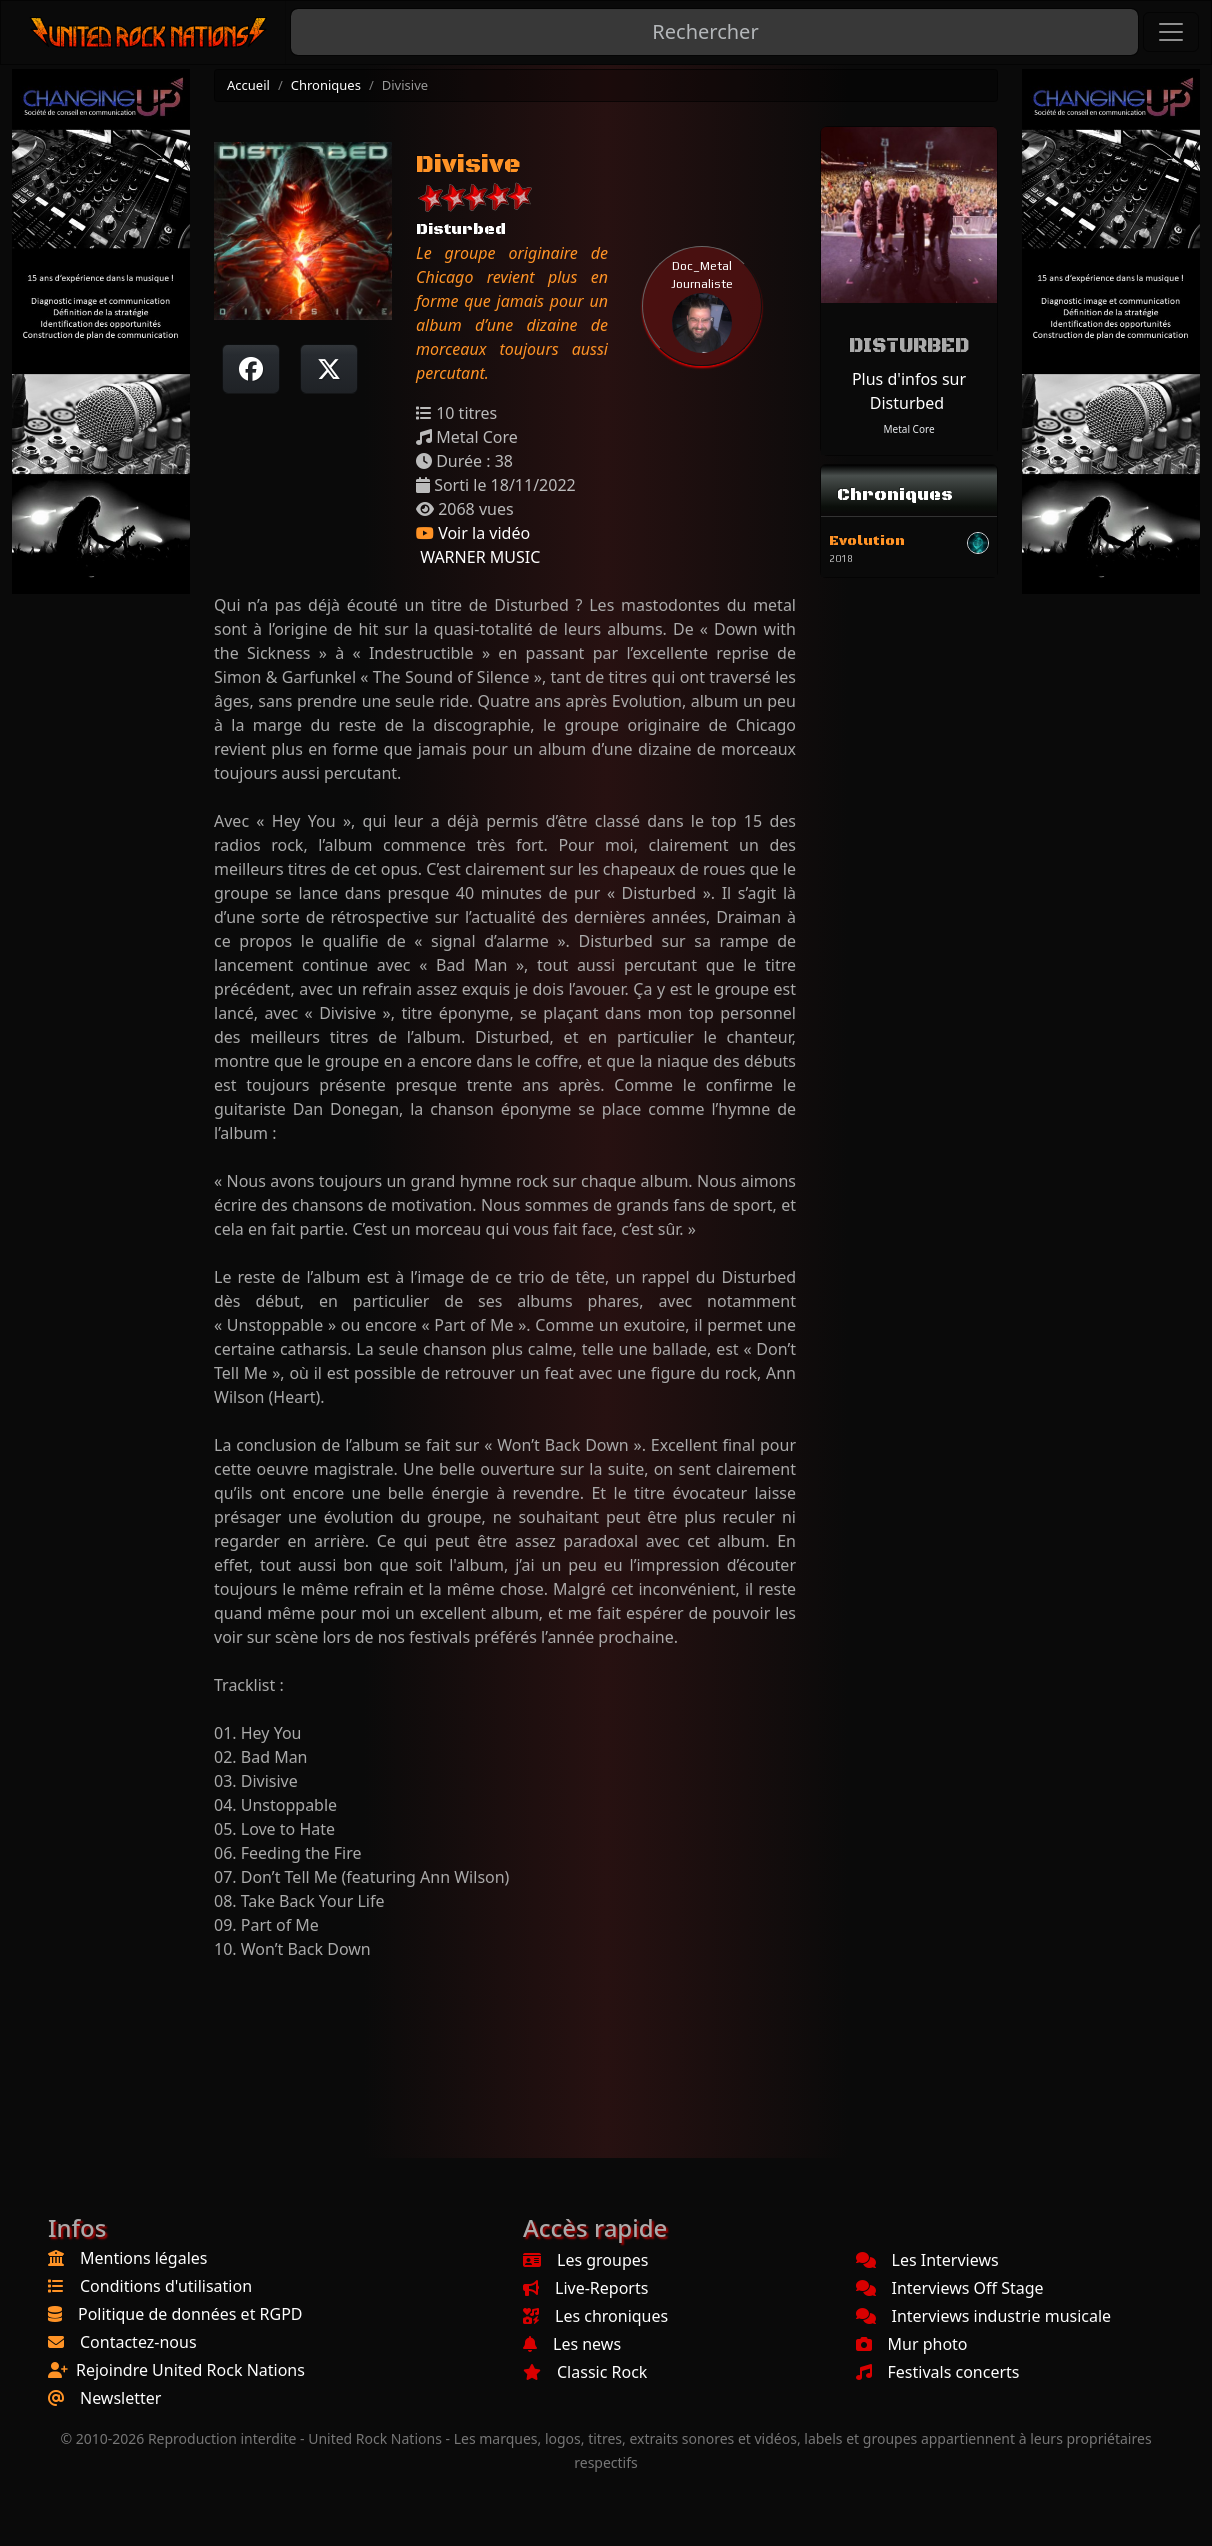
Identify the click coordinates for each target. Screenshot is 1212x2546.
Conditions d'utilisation (166, 2286)
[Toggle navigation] (1171, 32)
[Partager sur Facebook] (251, 369)
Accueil (248, 85)
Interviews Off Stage (950, 2288)
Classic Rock (585, 2372)
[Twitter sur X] (329, 369)
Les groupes (585, 2260)
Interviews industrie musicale (984, 2316)
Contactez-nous (138, 2342)
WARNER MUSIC (478, 557)
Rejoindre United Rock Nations (190, 2370)
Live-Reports (585, 2288)
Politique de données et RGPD (190, 2314)
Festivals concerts (938, 2372)
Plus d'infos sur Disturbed (909, 391)
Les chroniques (595, 2316)
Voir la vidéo (473, 533)
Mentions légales (144, 2258)
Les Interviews (927, 2260)
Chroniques (326, 85)
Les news (572, 2344)
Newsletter (120, 2398)
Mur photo (912, 2344)
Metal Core (908, 429)
